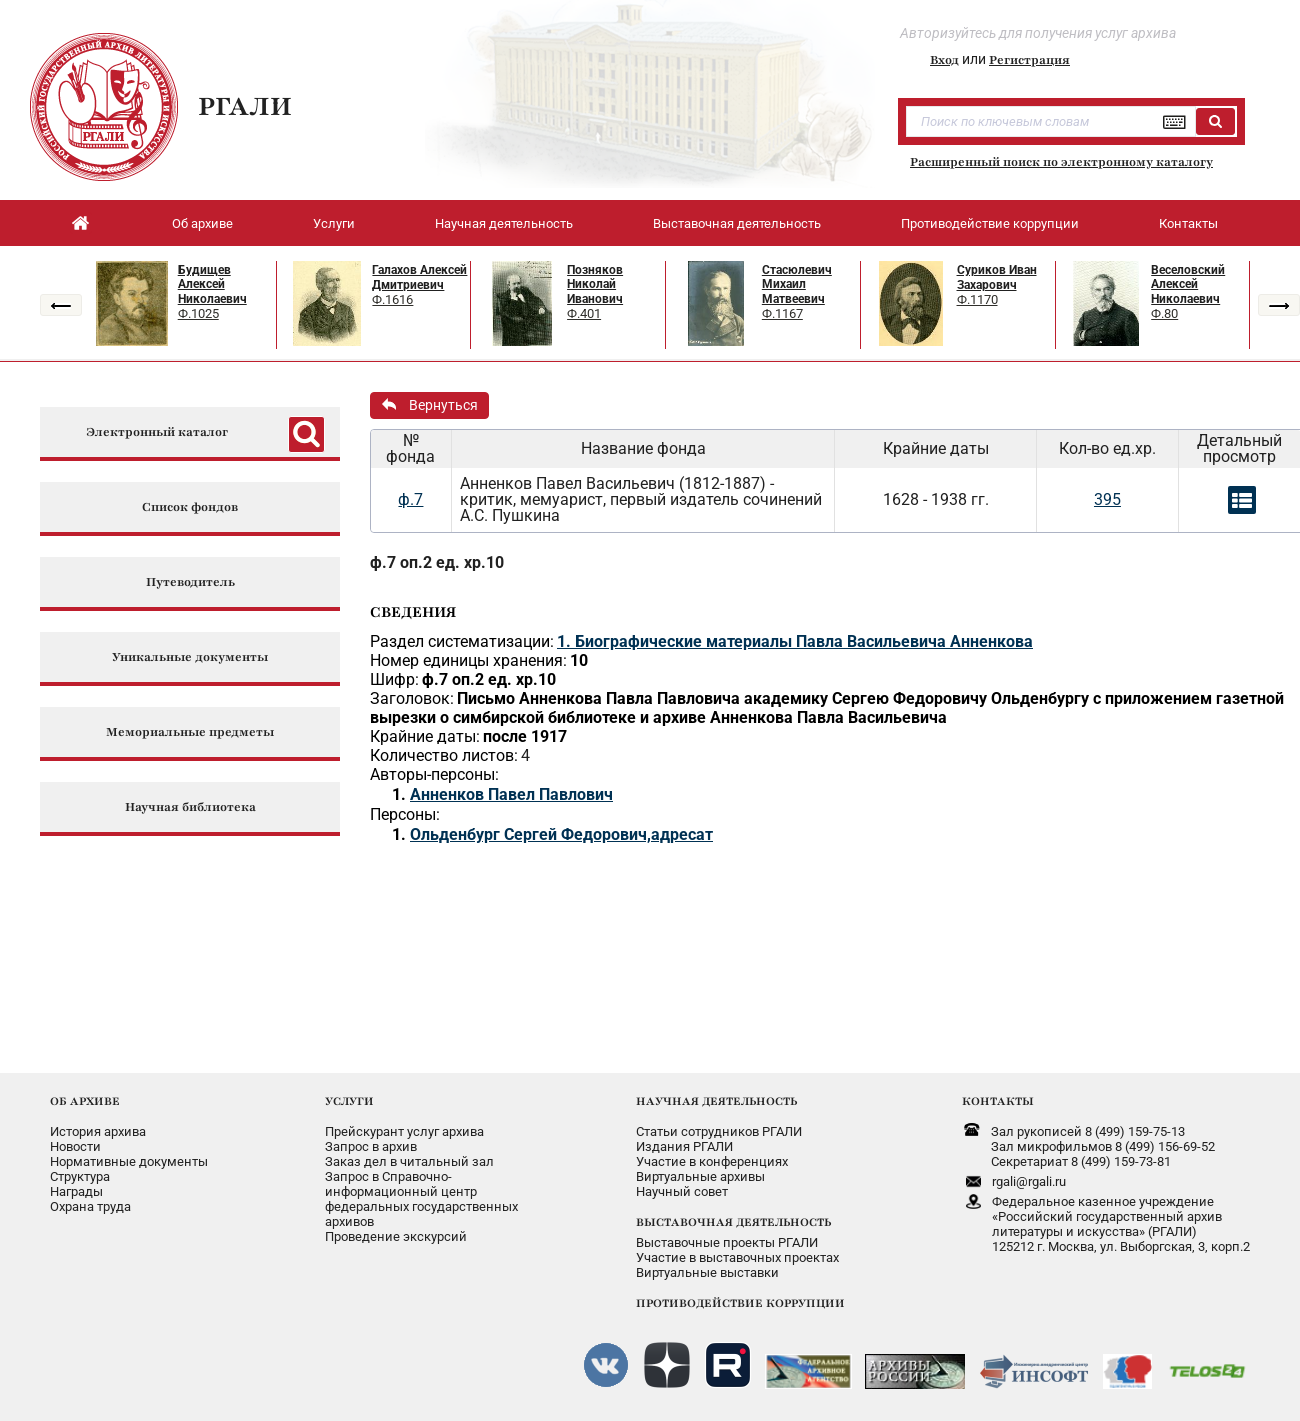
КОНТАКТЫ (998, 1101)
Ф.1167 (782, 313)
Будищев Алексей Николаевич (212, 284)
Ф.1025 (198, 313)
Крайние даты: (425, 736)
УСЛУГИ (349, 1101)
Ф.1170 (977, 299)
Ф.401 (584, 313)
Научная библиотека (190, 807)
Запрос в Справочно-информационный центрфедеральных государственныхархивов (421, 1199)
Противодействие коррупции (990, 223)
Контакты (1188, 223)
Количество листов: (444, 755)
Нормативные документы (129, 1161)
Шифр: (394, 679)
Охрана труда (90, 1206)
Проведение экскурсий (396, 1236)
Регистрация (1029, 60)
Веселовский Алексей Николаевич (1188, 284)
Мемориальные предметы (190, 732)
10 (579, 660)
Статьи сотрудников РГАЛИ (719, 1131)
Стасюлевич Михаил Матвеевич (797, 284)
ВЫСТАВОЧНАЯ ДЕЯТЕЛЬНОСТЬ (733, 1222)
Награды (76, 1191)
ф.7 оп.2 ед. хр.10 (437, 562)
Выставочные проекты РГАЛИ (727, 1242)
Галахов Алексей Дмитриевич (419, 277)
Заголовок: (412, 698)
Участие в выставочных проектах (737, 1257)
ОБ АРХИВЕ (85, 1101)
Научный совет (682, 1191)
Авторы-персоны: (434, 774)
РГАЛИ (245, 106)
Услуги (334, 223)
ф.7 (410, 499)
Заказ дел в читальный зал (409, 1161)
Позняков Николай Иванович (595, 284)
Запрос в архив (371, 1146)
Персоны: (405, 814)
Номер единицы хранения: (468, 660)
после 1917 (525, 736)
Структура (80, 1176)
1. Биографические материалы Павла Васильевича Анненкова (795, 641)
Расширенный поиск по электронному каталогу (1061, 162)
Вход (944, 60)
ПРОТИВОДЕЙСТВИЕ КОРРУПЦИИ (740, 1303)
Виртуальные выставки (707, 1272)
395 (1107, 499)
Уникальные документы (190, 657)
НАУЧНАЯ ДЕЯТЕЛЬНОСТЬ (716, 1101)
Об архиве (202, 223)
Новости (75, 1146)
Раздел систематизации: (462, 641)
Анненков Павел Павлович (511, 794)
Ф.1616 (392, 299)
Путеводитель (190, 582)
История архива (98, 1131)
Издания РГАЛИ (684, 1146)
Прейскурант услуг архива (404, 1131)
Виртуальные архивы (700, 1176)
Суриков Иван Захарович (997, 277)
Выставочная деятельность (737, 223)
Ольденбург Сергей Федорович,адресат (561, 834)
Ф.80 (1164, 313)
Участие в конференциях (712, 1161)
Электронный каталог (157, 432)
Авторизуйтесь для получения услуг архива (1038, 33)
